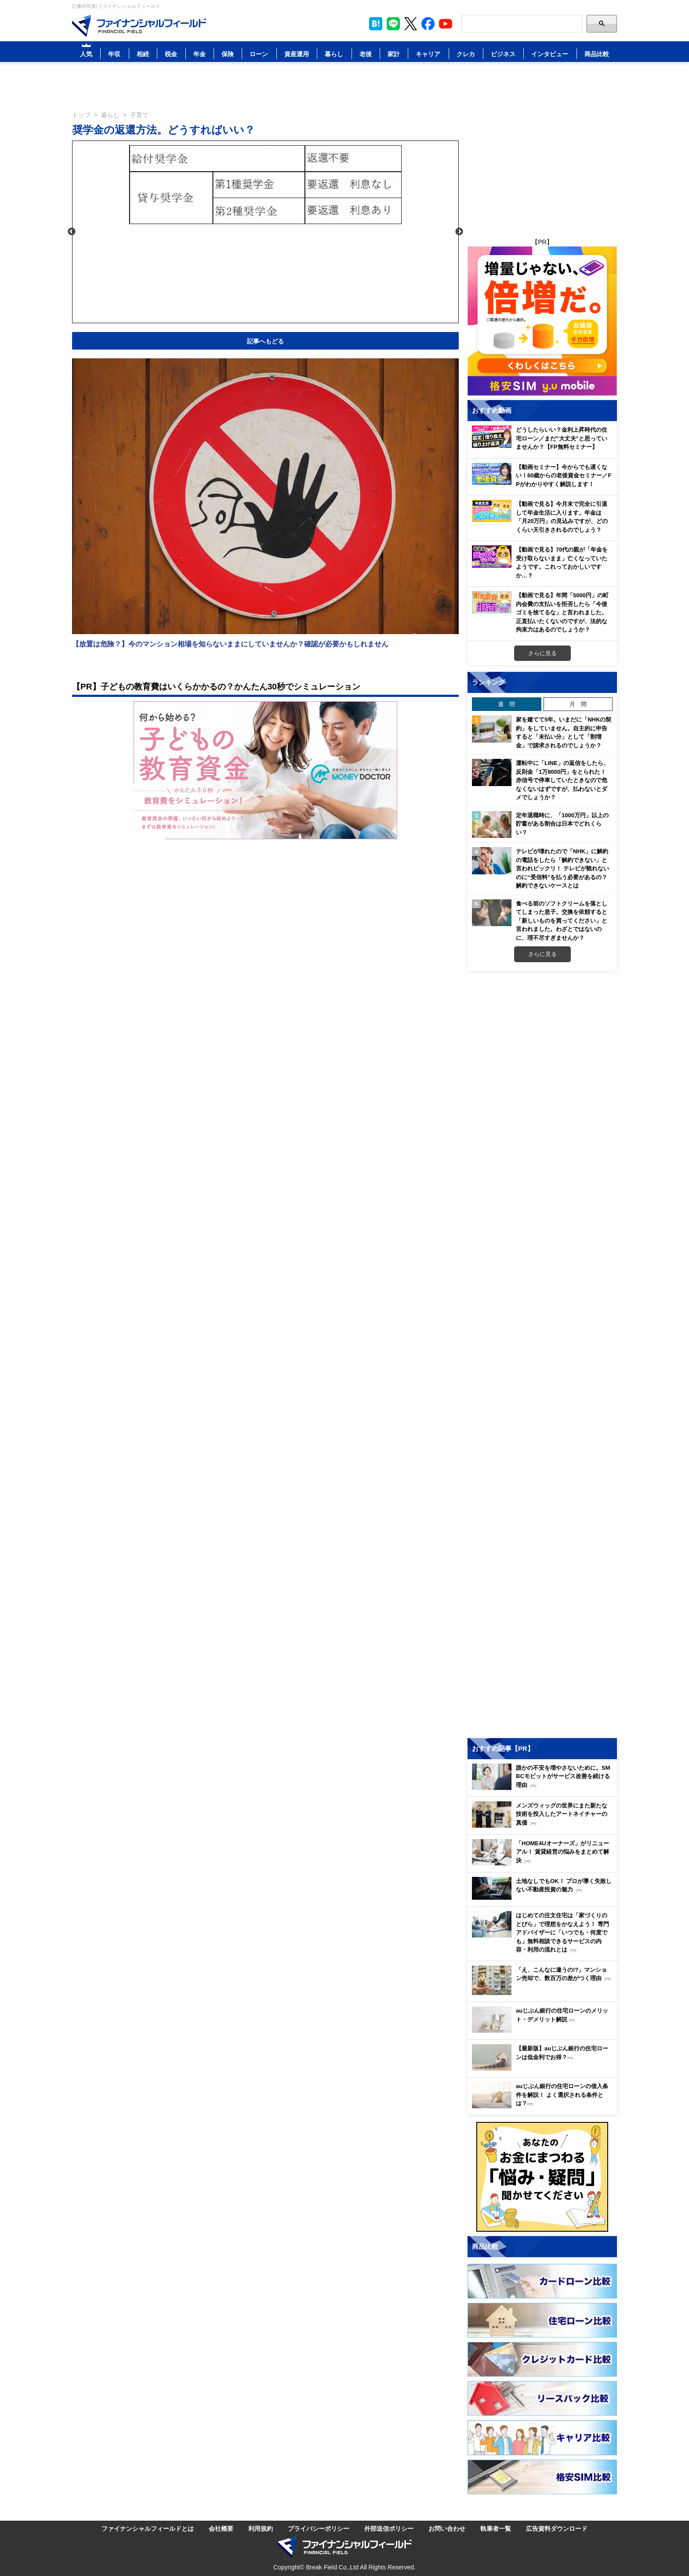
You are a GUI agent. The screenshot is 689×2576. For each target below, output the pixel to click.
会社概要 (221, 2528)
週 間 (506, 704)
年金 (199, 54)
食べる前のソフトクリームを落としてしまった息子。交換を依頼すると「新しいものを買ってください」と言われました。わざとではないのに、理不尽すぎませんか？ (561, 920)
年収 (114, 54)
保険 (227, 54)
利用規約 (260, 2528)
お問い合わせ (446, 2528)
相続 (143, 54)
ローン (259, 54)
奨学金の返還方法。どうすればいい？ (163, 129)
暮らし (334, 54)
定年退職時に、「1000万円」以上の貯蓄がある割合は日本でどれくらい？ (562, 823)
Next (459, 231)
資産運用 (296, 54)
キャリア (428, 54)
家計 (394, 54)
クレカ (466, 54)
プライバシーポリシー (318, 2528)
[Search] (521, 23)
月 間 (578, 704)
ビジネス (503, 54)
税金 (171, 54)
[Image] (139, 26)
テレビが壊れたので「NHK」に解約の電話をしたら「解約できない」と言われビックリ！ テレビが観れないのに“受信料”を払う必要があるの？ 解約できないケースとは (562, 868)
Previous (71, 231)
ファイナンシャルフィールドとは (148, 2528)
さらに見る (542, 653)
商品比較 (596, 54)
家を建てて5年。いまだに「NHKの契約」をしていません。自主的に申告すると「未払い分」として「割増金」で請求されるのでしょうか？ (563, 732)
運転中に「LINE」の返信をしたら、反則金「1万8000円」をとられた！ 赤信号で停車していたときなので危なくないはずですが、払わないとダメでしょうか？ (562, 780)
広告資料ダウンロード (556, 2528)
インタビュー (549, 54)
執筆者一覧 (495, 2528)
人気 (86, 54)
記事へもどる (265, 341)
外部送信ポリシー (388, 2528)
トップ (81, 115)
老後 (365, 54)
